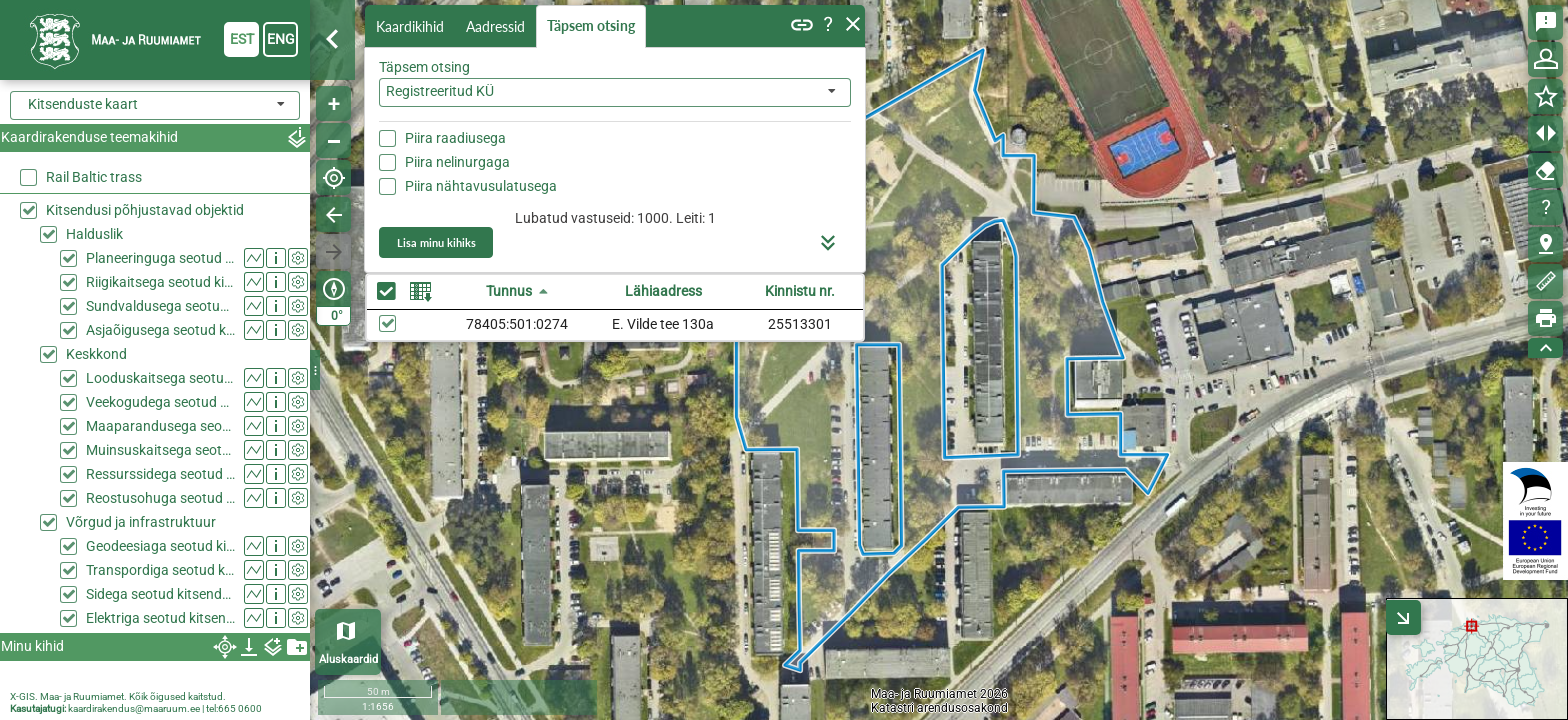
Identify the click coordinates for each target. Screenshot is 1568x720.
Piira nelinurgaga (457, 162)
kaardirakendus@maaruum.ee (134, 708)
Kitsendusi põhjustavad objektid (145, 210)
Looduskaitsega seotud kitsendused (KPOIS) (160, 378)
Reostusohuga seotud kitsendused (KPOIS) (160, 498)
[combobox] (615, 92)
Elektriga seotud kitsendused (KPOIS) (160, 618)
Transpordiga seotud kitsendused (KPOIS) (160, 570)
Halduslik (94, 234)
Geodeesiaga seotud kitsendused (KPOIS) (160, 546)
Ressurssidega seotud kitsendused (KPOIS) (160, 474)
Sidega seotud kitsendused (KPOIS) (160, 594)
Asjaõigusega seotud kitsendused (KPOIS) (160, 330)
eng (281, 39)
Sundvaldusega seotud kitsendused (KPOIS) (160, 306)
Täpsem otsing (591, 25)
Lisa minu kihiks (436, 242)
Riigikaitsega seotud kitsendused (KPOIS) (160, 282)
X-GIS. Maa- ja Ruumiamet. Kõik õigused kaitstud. (118, 696)
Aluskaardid (348, 659)
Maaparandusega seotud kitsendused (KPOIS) (160, 426)
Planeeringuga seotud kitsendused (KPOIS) (160, 258)
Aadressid (495, 26)
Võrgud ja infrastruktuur (141, 522)
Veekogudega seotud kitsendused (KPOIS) (160, 402)
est (242, 39)
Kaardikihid (410, 26)
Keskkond (96, 354)
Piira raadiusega (455, 138)
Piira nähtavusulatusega (481, 186)
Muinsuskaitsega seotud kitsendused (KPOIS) (160, 450)
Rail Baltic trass (94, 177)
